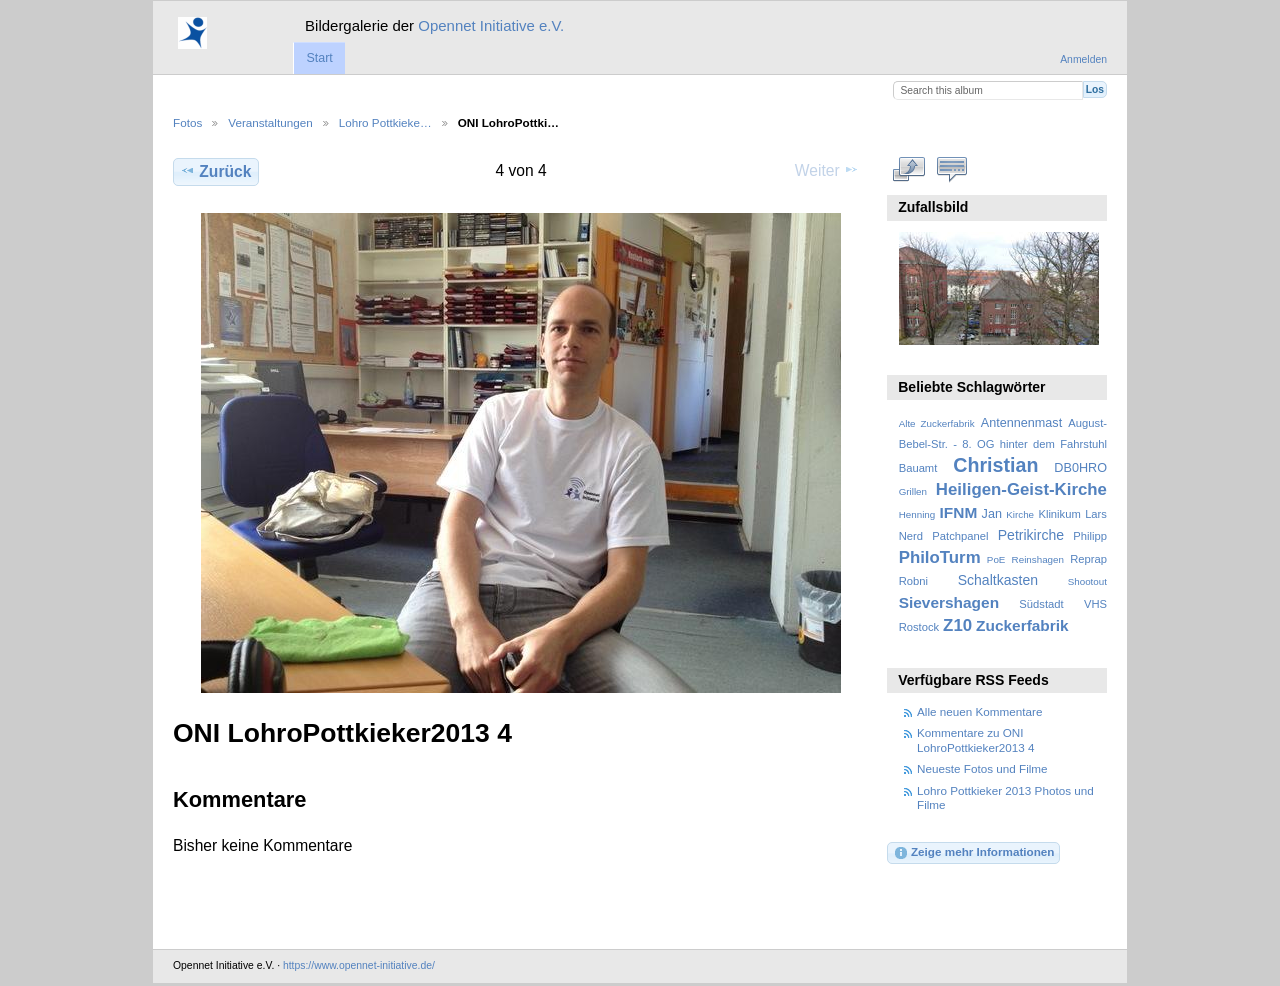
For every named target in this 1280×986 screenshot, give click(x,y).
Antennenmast (1021, 423)
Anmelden (1083, 59)
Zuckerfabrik (1022, 625)
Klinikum (1059, 514)
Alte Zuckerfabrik (937, 423)
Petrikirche (1031, 535)
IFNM (959, 512)
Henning (917, 514)
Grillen (913, 491)
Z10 (957, 625)
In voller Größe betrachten (909, 169)
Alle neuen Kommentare (979, 711)
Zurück (215, 171)
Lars (1096, 514)
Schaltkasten (998, 580)
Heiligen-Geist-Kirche (1021, 489)
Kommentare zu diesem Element (952, 169)
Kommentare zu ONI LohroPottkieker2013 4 (976, 739)
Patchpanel (960, 536)
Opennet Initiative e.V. (491, 25)
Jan (992, 514)
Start (319, 58)
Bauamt (918, 468)
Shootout (1087, 581)
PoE (996, 559)
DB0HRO (1080, 468)
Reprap (1088, 559)
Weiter (827, 170)
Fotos (187, 122)
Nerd (911, 536)
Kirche (1020, 514)
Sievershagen (949, 602)
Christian (995, 465)
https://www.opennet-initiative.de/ (359, 965)
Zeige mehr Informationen (974, 853)
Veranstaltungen (270, 122)
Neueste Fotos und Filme (982, 768)
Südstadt (1041, 604)
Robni (913, 581)
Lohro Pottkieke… (385, 122)
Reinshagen (1038, 559)
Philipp (1090, 536)
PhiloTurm (940, 557)
